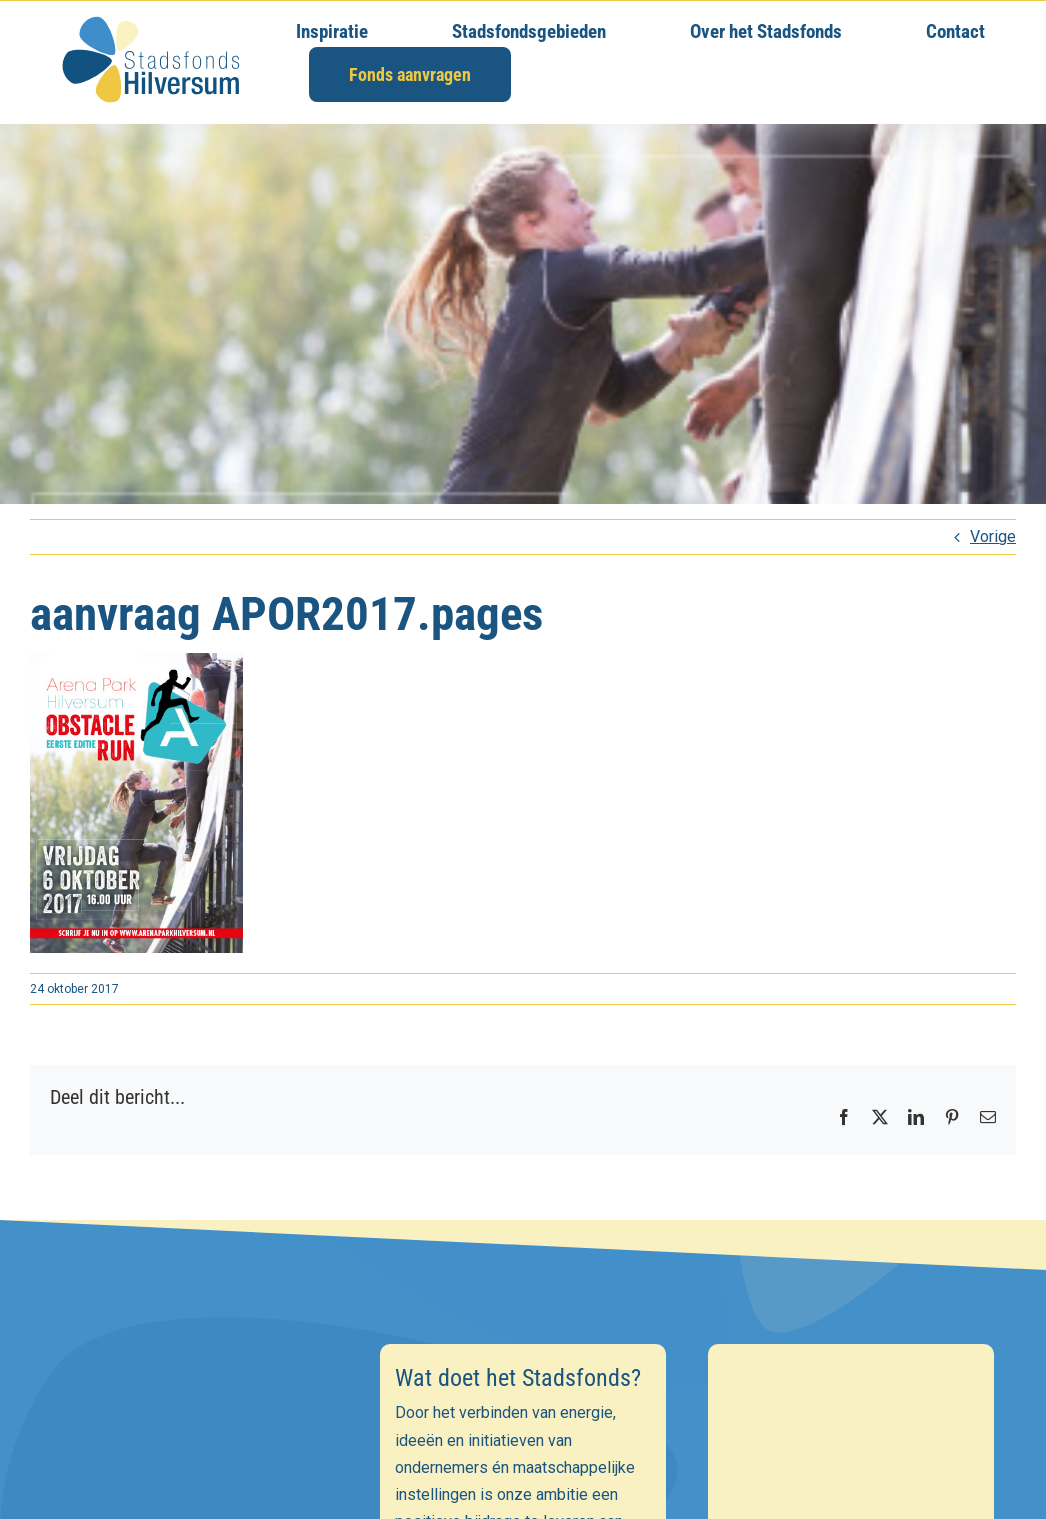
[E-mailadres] (195, 1466)
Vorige (993, 536)
